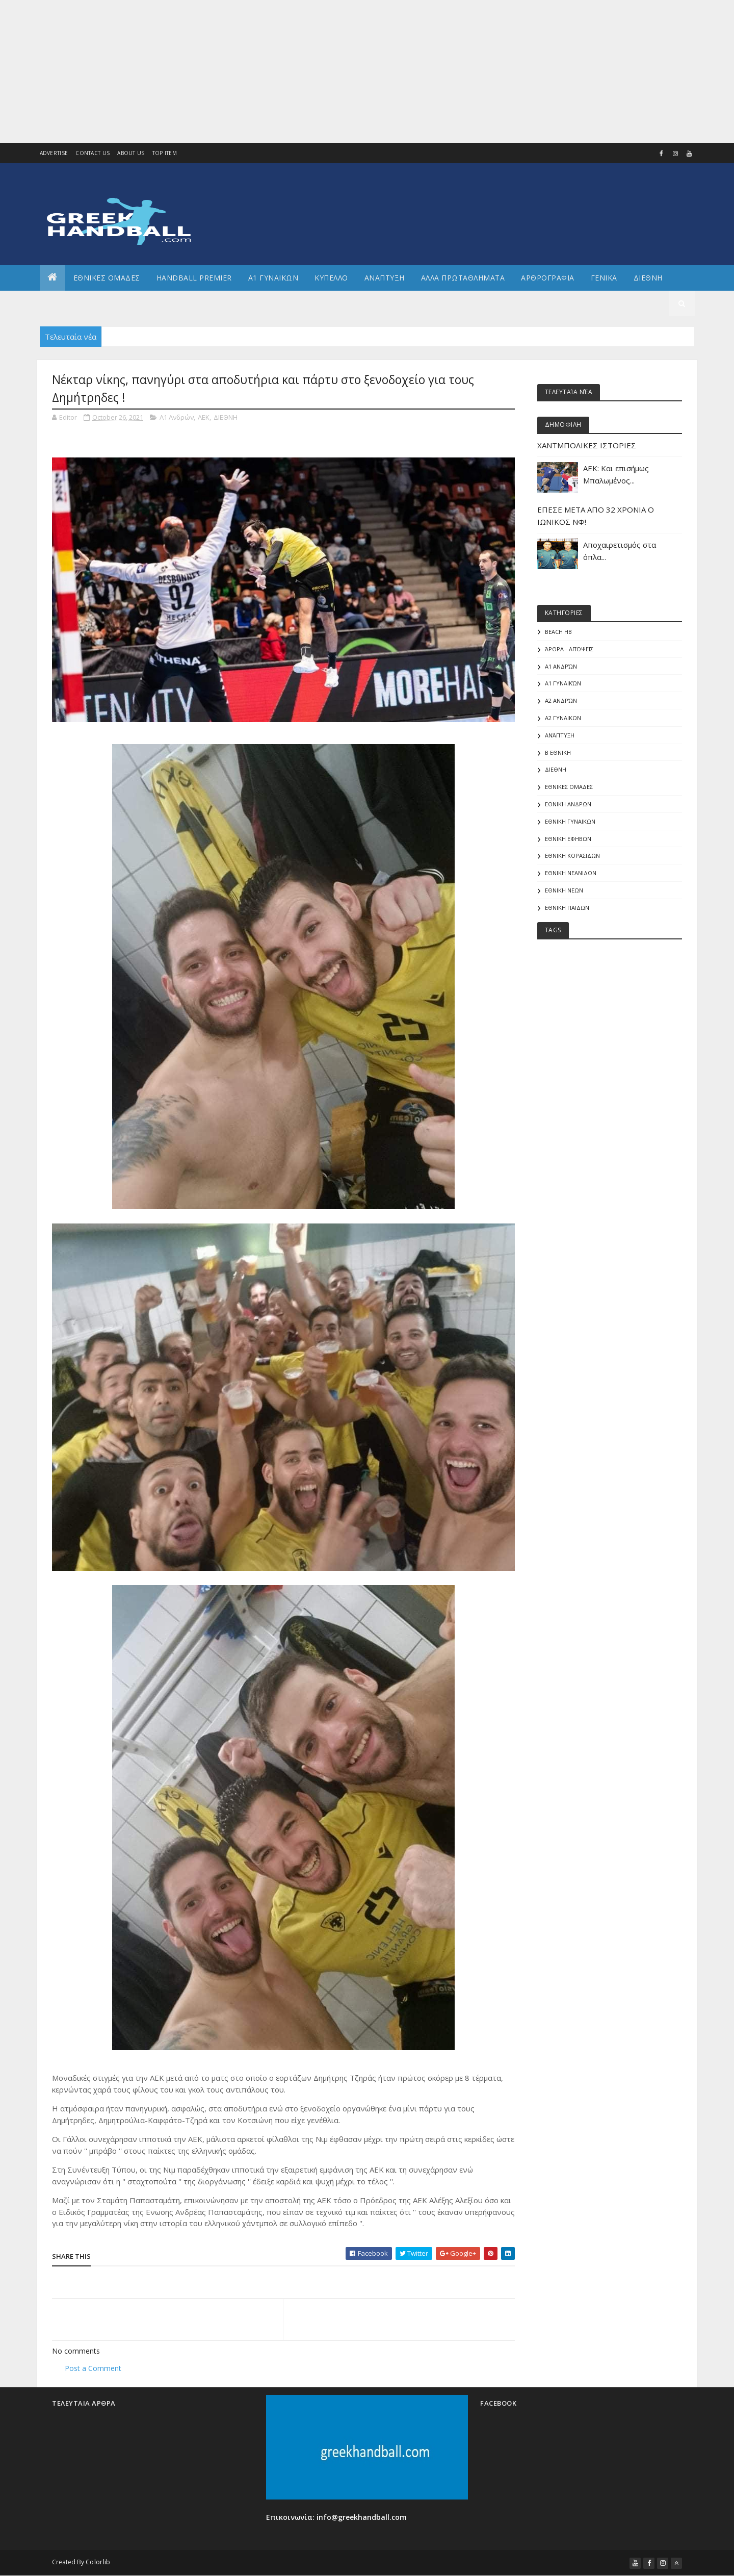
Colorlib (98, 2562)
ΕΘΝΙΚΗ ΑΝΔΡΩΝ (568, 804)
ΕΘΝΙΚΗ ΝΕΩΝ (564, 890)
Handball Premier (194, 278)
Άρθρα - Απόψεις (569, 649)
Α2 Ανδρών (561, 700)
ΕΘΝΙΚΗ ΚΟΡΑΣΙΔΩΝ (572, 855)
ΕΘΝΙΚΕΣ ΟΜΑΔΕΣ (106, 278)
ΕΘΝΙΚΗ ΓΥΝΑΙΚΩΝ (570, 821)
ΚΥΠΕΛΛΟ (331, 278)
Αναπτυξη (384, 278)
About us (130, 153)
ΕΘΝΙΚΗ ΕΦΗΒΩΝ (568, 839)
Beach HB (558, 631)
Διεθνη (648, 278)
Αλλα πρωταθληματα (463, 278)
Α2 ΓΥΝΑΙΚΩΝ (563, 718)
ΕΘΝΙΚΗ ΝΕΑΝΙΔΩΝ (570, 873)
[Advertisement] (306, 71)
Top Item (164, 153)
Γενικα (604, 278)
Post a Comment (93, 2368)
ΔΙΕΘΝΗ (226, 417)
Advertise (54, 153)
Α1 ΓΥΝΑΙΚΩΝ (273, 278)
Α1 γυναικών (563, 683)
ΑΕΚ (203, 417)
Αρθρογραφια (547, 278)
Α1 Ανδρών (177, 417)
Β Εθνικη (558, 752)
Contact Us (92, 153)
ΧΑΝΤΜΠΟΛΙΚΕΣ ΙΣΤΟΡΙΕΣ (586, 445)
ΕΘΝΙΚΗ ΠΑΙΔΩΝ (567, 907)
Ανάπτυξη (559, 735)
